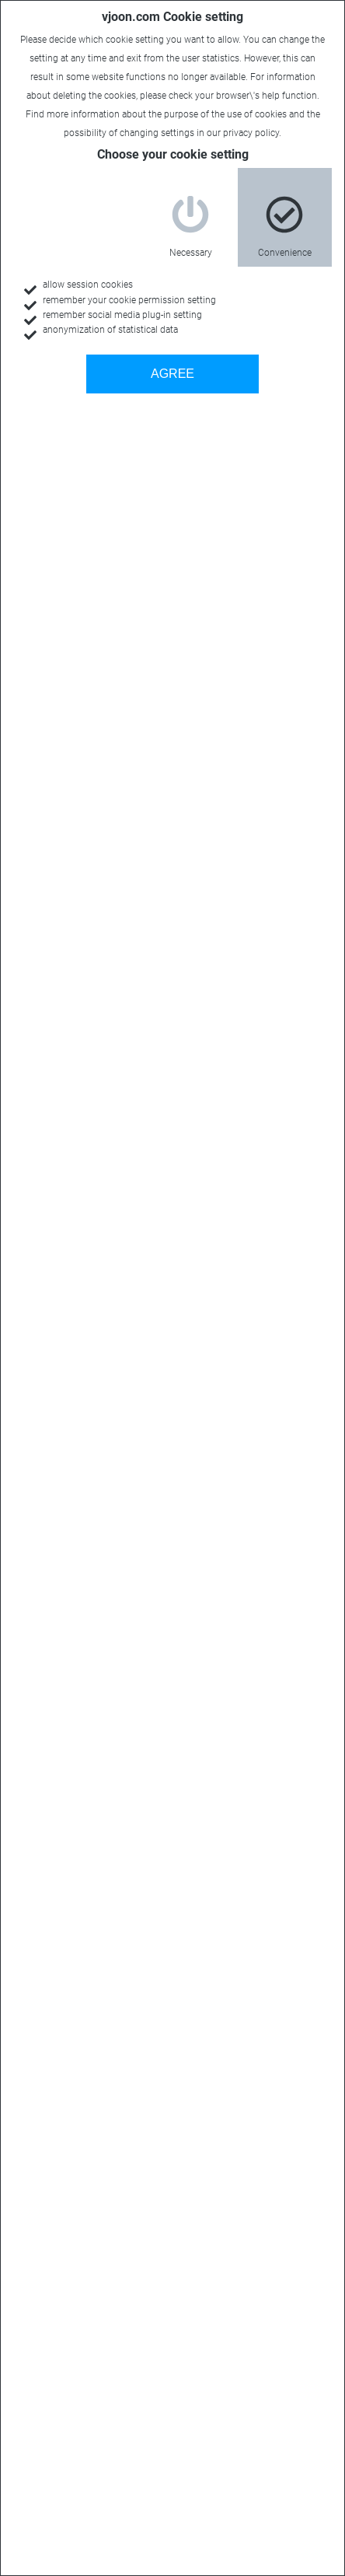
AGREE (172, 373)
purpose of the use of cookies (225, 114)
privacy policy (251, 133)
